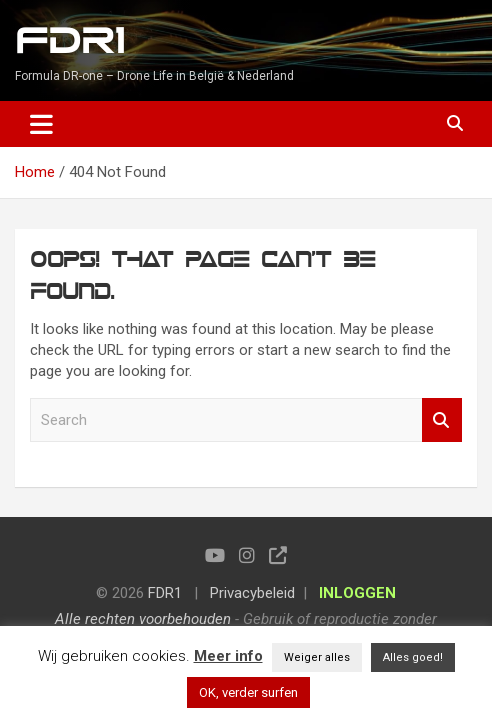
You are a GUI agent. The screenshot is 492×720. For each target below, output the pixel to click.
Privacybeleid (252, 593)
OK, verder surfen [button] (248, 692)
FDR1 (69, 41)
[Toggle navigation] (41, 124)
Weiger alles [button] (317, 657)
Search (442, 420)
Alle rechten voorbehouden (143, 619)
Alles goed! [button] (413, 657)
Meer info (228, 656)
